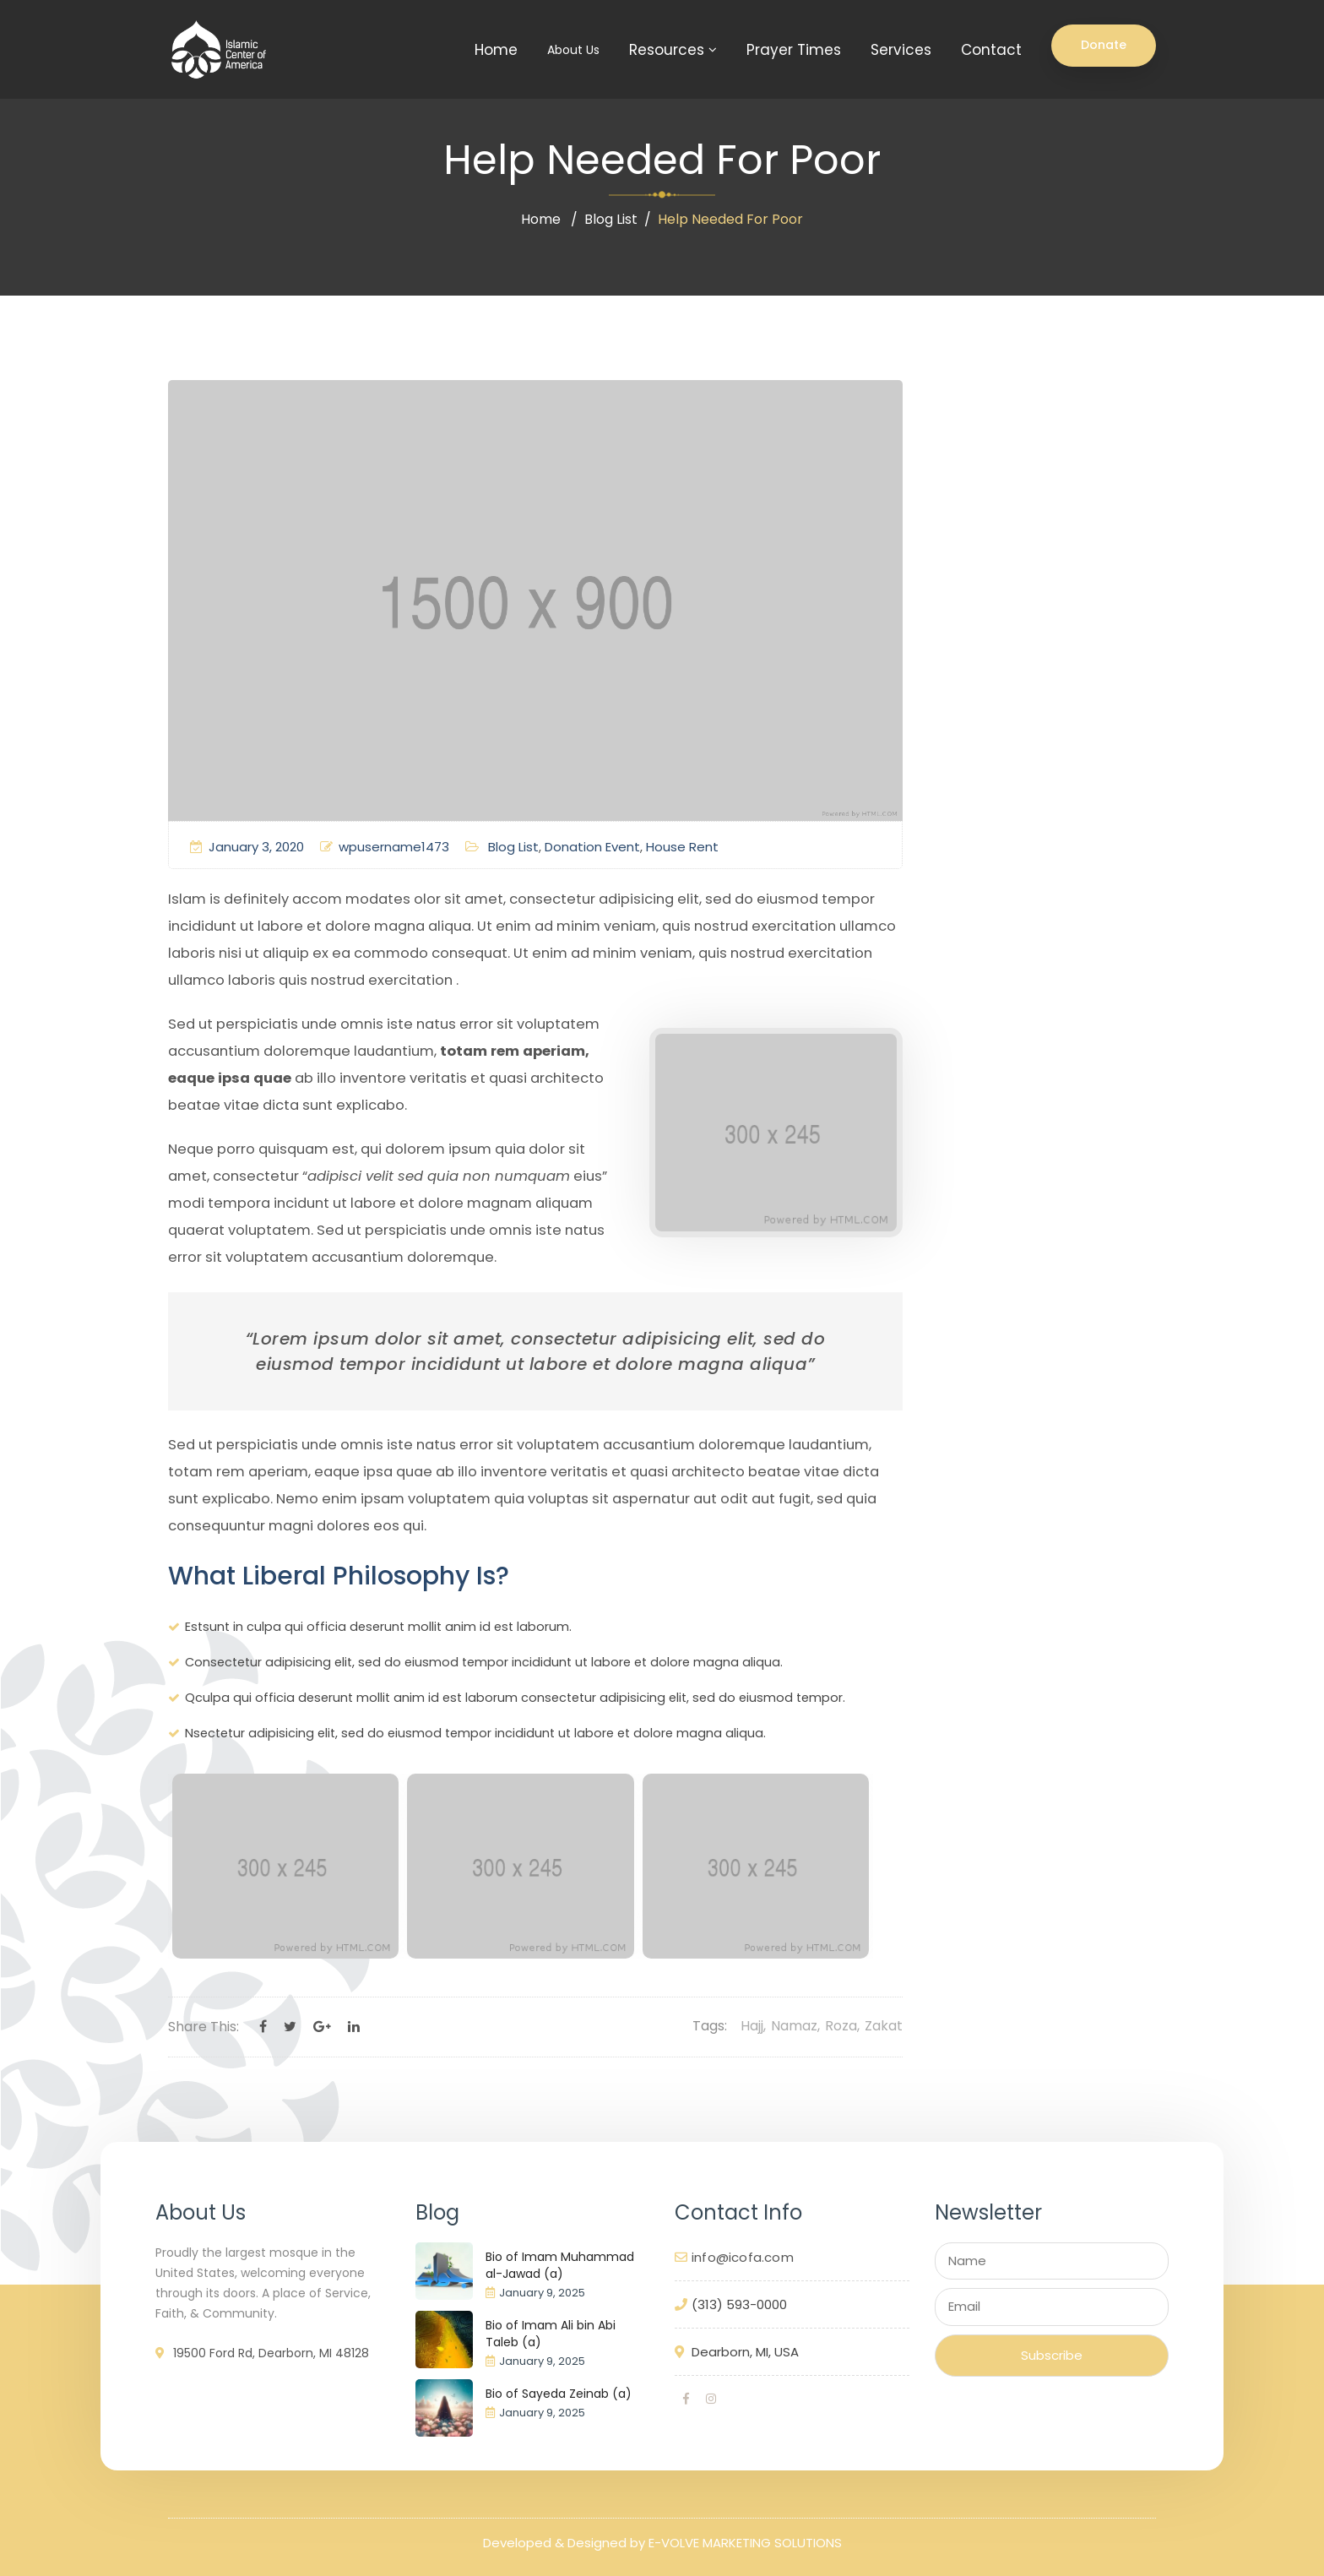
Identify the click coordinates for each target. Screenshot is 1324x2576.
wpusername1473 (384, 847)
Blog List (611, 219)
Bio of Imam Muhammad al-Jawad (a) (560, 2265)
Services (901, 50)
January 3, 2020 (247, 847)
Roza (841, 2025)
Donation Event (592, 847)
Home (496, 50)
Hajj (752, 2025)
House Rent (682, 847)
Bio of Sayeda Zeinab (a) (559, 2393)
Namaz (794, 2025)
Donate (1103, 44)
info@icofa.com (743, 2257)
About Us (573, 49)
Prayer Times (793, 50)
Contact (991, 50)
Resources (666, 50)
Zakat (884, 2025)
